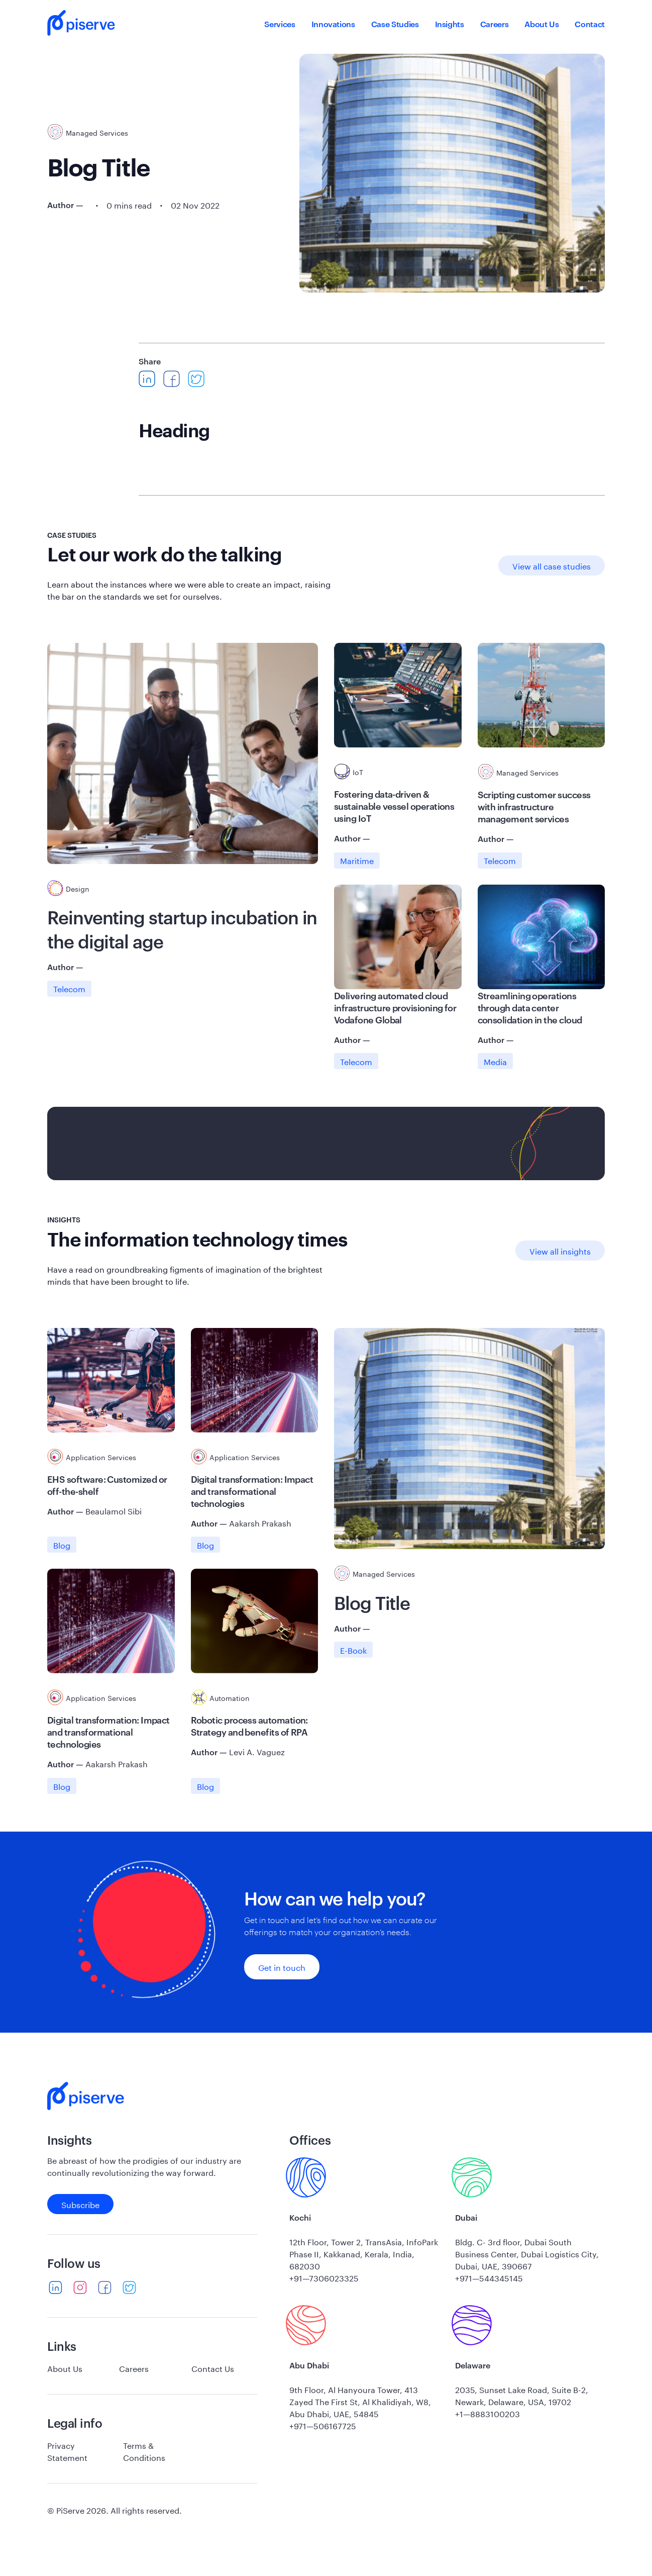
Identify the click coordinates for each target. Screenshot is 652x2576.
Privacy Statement (67, 2451)
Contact (590, 23)
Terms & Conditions (144, 2451)
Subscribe (80, 2204)
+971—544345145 (489, 2277)
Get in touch (281, 1966)
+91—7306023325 (324, 2277)
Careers (494, 23)
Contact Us (212, 2368)
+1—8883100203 (487, 2413)
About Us (541, 23)
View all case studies (551, 565)
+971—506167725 (322, 2425)
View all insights (560, 1250)
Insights (449, 23)
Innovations (333, 23)
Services (279, 23)
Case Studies (395, 23)
